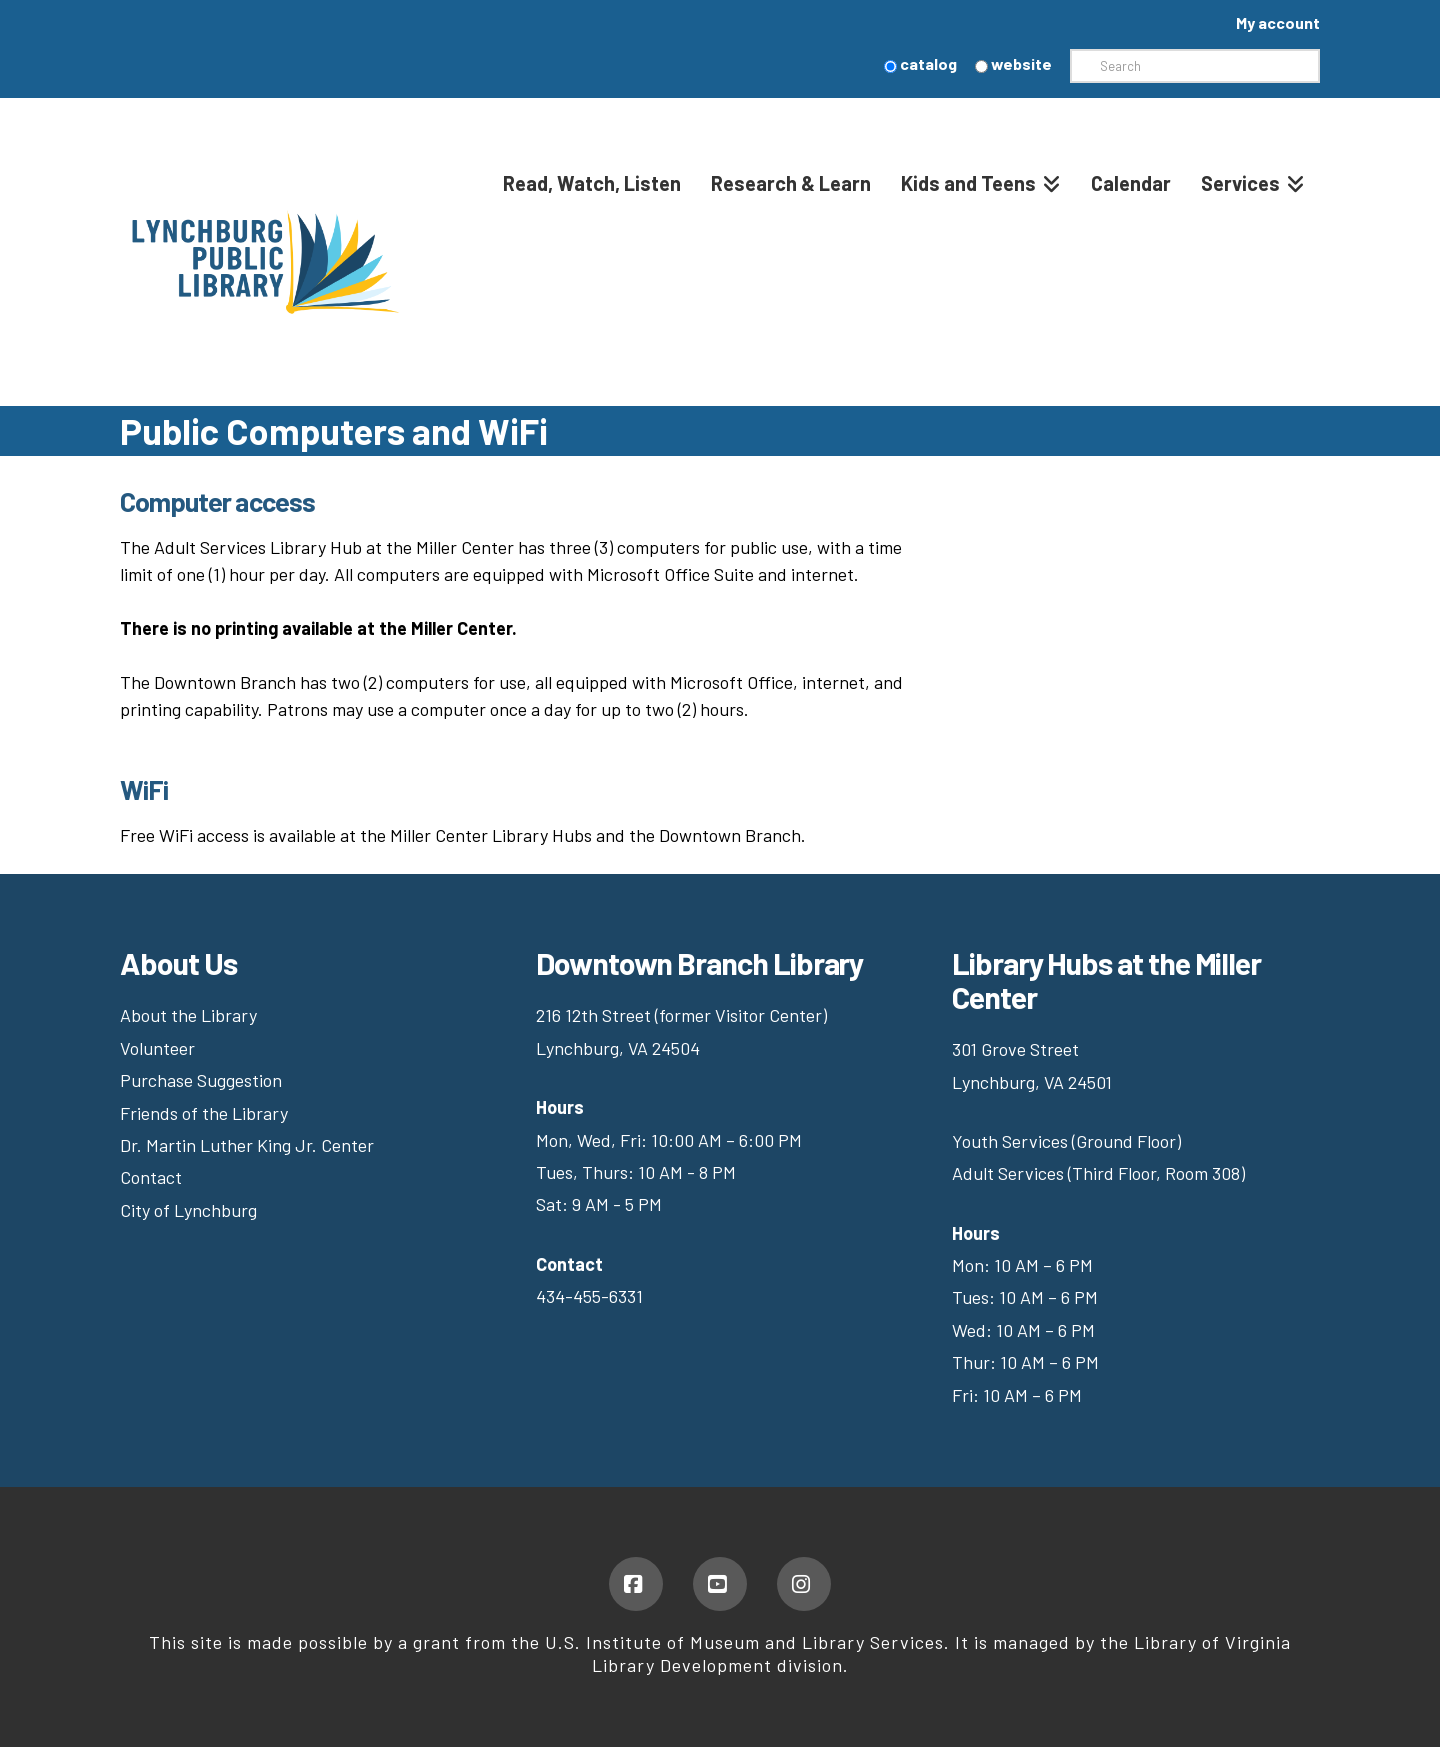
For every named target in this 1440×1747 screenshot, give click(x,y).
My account (1278, 22)
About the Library (188, 1015)
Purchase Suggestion (203, 1080)
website (1013, 63)
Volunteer (157, 1048)
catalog (920, 63)
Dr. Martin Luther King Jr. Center (249, 1145)
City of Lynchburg (188, 1210)
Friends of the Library (204, 1113)
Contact (151, 1177)
